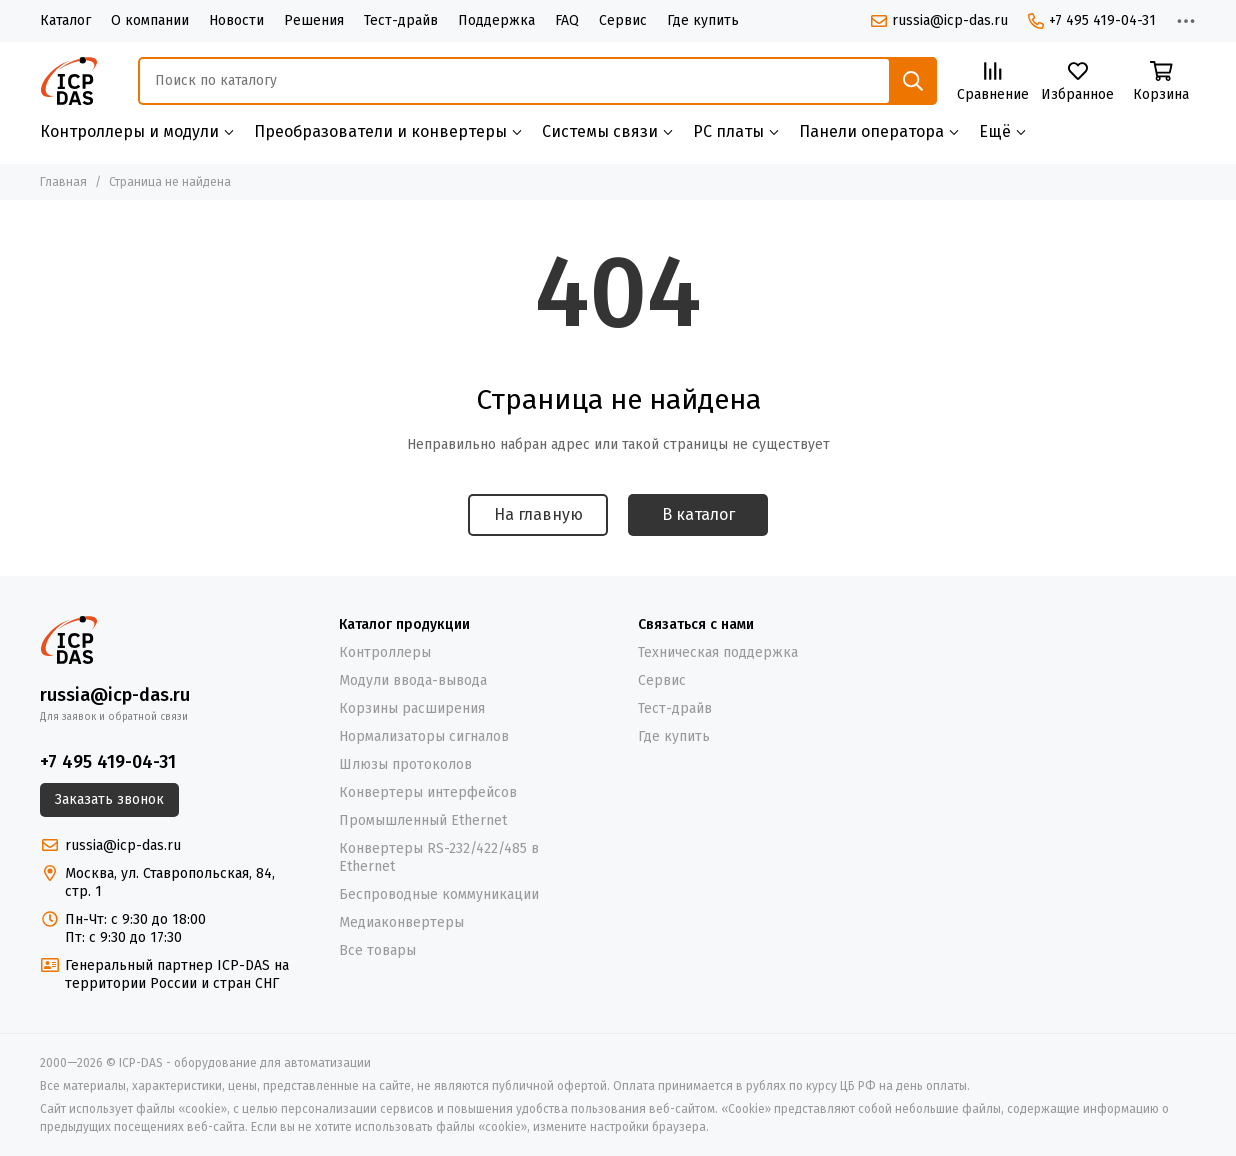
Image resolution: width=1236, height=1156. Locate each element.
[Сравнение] (993, 82)
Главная (63, 182)
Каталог (65, 20)
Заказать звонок (109, 799)
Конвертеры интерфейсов (428, 792)
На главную (538, 514)
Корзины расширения (412, 708)
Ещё (995, 131)
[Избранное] (1077, 82)
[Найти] (913, 81)
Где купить (703, 20)
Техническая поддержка (718, 652)
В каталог (698, 514)
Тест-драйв (401, 20)
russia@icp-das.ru (939, 20)
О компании (150, 20)
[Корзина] (1161, 82)
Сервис (623, 20)
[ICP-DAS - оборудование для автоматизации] (69, 81)
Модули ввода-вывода (413, 680)
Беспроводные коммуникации (439, 894)
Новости (236, 20)
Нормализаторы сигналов (424, 736)
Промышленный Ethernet (423, 820)
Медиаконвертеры (401, 922)
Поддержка (496, 20)
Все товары (377, 950)
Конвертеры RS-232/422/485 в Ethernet (439, 857)
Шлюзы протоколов (405, 764)
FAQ (567, 20)
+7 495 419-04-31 (1092, 20)
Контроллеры (385, 652)
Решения (314, 20)
